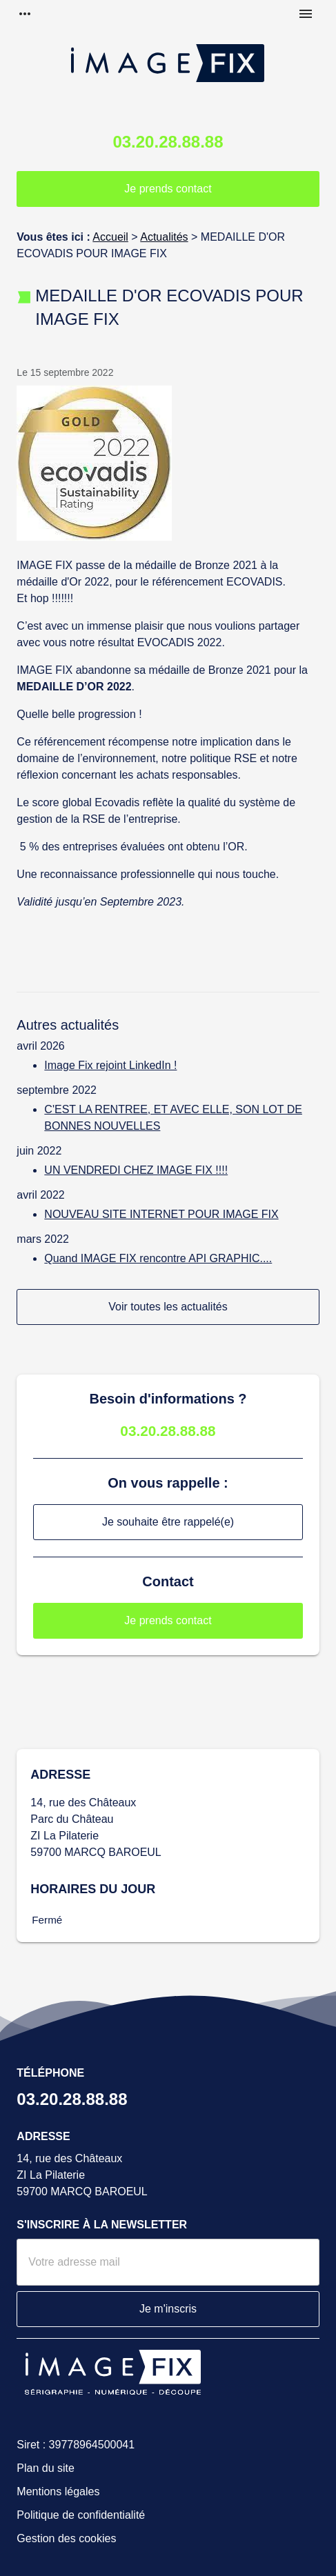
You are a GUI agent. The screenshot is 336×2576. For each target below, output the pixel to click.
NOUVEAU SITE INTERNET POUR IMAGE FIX (161, 1214)
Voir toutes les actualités (168, 1306)
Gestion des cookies (66, 2538)
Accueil (110, 237)
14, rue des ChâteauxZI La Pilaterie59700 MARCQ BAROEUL (82, 2175)
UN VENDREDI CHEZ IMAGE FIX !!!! (136, 1170)
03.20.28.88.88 (167, 141)
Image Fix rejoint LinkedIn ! (110, 1065)
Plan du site (46, 2468)
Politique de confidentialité (81, 2515)
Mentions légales (58, 2491)
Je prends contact (167, 188)
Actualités (164, 237)
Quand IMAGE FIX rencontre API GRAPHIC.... (158, 1258)
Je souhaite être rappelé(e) (168, 1522)
